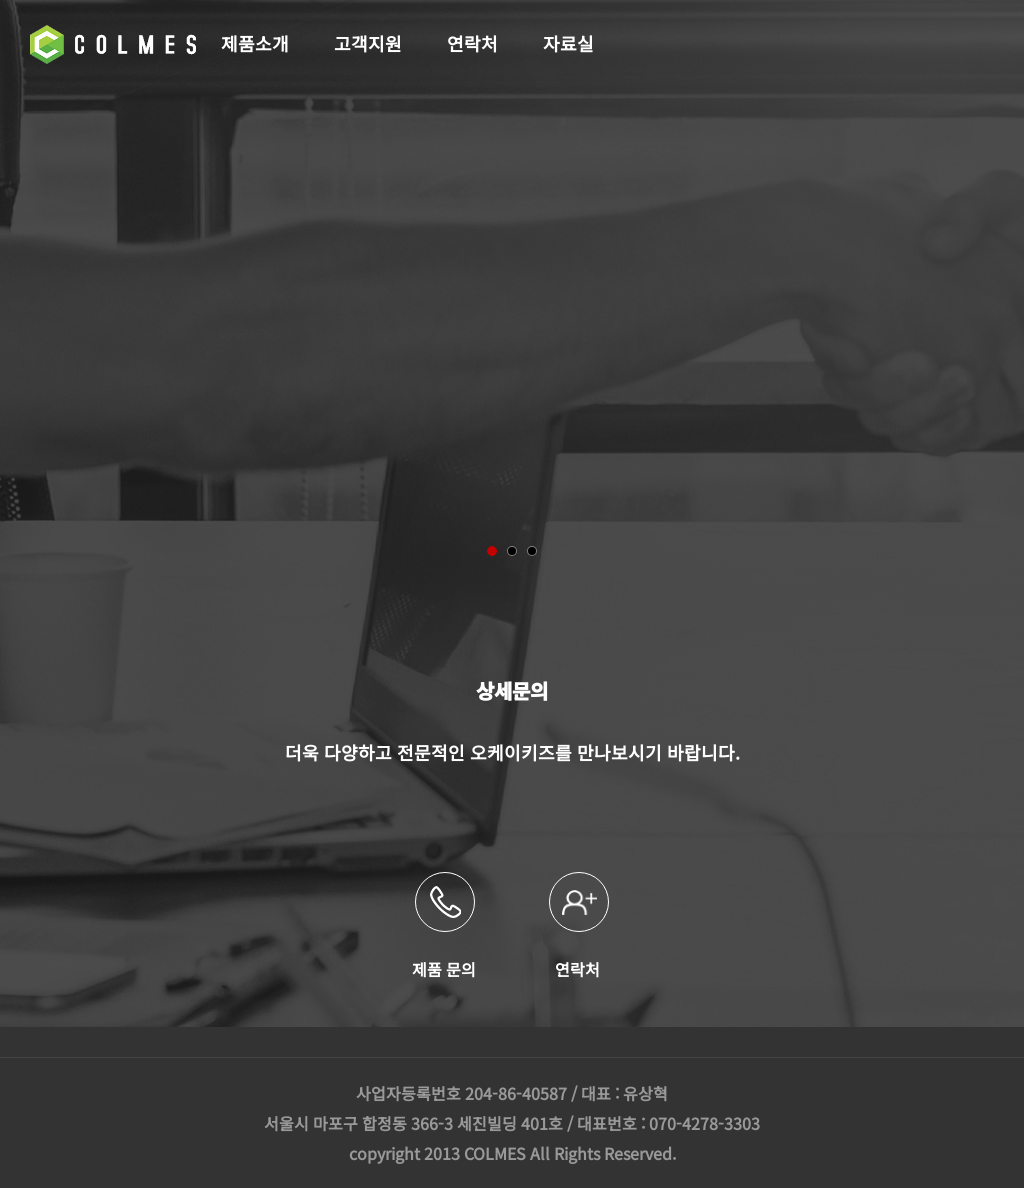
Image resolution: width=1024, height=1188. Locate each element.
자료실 (568, 43)
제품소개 (255, 43)
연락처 (472, 43)
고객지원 (368, 43)
